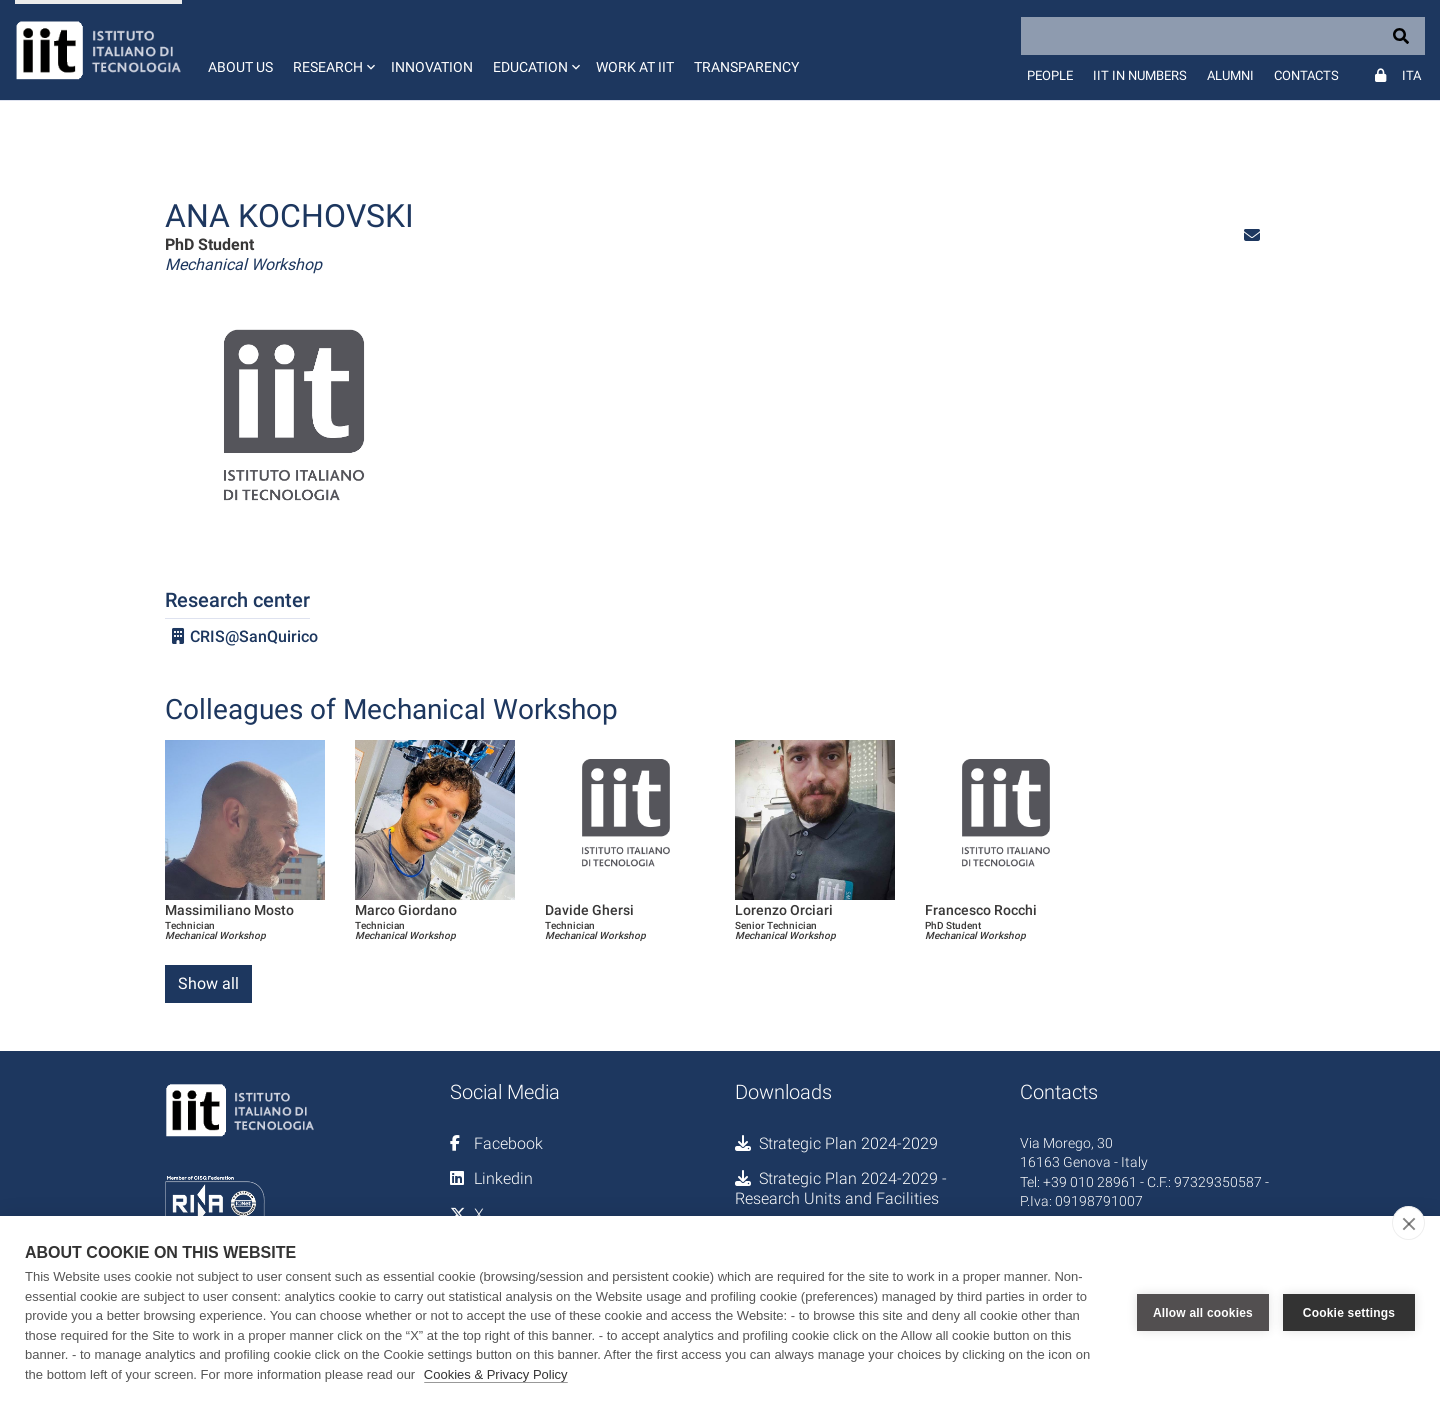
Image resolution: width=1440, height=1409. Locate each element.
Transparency (746, 67)
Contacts (1306, 75)
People (1050, 75)
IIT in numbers (1140, 75)
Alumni (1230, 75)
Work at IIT (635, 67)
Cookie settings (1349, 1313)
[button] (332, 50)
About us (240, 67)
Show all (208, 983)
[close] (1408, 1223)
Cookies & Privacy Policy (496, 1374)
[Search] (1223, 36)
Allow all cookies (1203, 1313)
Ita (1411, 75)
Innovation (432, 67)
